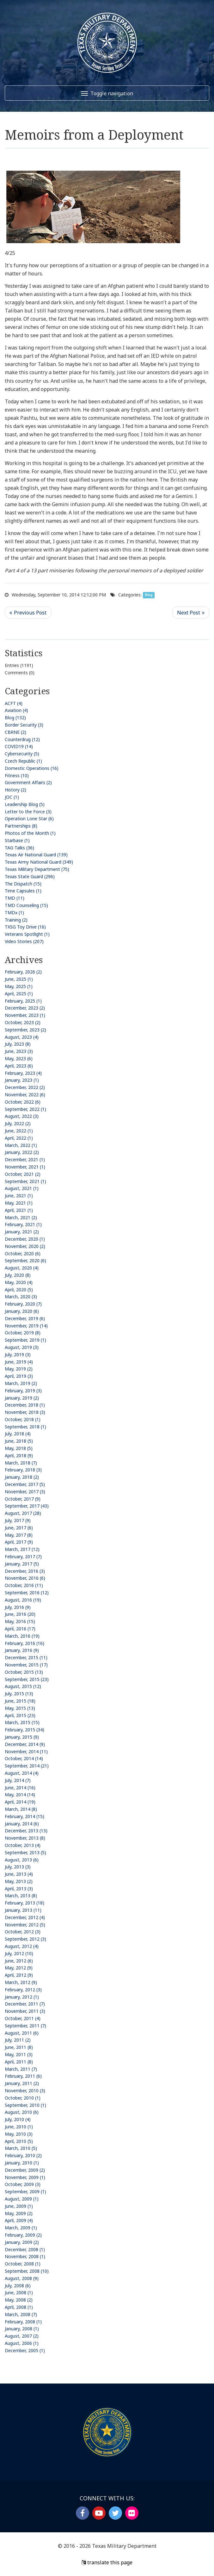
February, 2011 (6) (23, 2076)
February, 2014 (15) (24, 1816)
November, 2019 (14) (26, 1326)
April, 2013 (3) (19, 1889)
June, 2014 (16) (20, 1788)
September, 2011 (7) (25, 2026)
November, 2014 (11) (26, 1751)
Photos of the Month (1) (30, 833)
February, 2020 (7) (23, 1304)
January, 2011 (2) (22, 2083)
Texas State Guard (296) (30, 876)
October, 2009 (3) (22, 2184)
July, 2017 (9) (18, 1520)
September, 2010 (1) (25, 2105)
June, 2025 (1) (19, 979)
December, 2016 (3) (25, 1571)
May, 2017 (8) (19, 1535)
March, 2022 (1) (21, 1145)
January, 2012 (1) (22, 1997)
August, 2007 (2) (22, 2336)
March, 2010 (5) (21, 2148)
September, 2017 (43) (27, 1506)
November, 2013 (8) (25, 1838)
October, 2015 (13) (24, 1672)
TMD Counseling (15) (26, 905)
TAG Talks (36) (19, 848)
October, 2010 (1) (22, 2098)
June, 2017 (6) (19, 1528)
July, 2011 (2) (18, 2040)
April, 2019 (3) (19, 1376)
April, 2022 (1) (19, 1138)
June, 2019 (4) (19, 1362)
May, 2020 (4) (19, 1282)
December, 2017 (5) (25, 1484)
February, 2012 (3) (23, 1990)
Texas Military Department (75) (37, 869)
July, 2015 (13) (19, 1694)
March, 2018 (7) (21, 1463)
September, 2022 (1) (25, 1109)
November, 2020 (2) (25, 1246)
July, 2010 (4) (18, 2119)
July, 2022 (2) (18, 1123)
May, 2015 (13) (20, 1708)
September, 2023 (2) (25, 1030)
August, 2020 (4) (22, 1268)
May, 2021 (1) (19, 1203)
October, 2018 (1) (22, 1419)
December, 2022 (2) (25, 1087)
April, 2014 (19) (20, 1802)
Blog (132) (15, 718)
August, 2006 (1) (22, 2343)
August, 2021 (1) (22, 1188)
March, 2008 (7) (21, 2314)
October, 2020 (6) (22, 1253)
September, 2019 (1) (25, 1340)
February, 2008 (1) (23, 2322)
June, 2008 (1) (19, 2292)
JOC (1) (12, 797)
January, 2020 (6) (22, 1311)
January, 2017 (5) (22, 1564)
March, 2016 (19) (22, 1636)
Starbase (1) (17, 840)
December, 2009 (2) (25, 2170)
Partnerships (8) (21, 826)
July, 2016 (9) (18, 1607)
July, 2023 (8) (18, 1044)
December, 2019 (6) (25, 1318)
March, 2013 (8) (21, 1896)
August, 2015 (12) (23, 1686)
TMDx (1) (14, 913)
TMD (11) (14, 898)
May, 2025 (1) (19, 986)
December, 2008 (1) (25, 2249)
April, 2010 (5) (19, 2141)
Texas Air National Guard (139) (36, 855)
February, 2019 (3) (23, 1391)
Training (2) (16, 920)
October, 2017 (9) (22, 1499)
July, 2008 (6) (18, 2286)
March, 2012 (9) (21, 1982)
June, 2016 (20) (20, 1614)
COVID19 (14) (19, 746)
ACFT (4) (13, 703)
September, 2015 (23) (27, 1679)
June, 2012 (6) (19, 1961)
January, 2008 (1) (22, 2329)
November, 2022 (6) (25, 1095)
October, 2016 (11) (24, 1585)
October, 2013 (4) (22, 1845)
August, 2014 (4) (22, 1773)
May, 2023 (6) (19, 1058)
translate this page (107, 2562)
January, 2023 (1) (22, 1080)
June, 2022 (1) (19, 1131)
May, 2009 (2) (19, 2213)
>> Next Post (190, 613)
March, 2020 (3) (21, 1297)
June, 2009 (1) (19, 2206)
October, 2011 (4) (22, 2018)
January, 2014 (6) (22, 1824)
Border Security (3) (24, 725)
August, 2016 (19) (23, 1600)
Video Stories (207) (24, 941)
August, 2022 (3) (22, 1116)
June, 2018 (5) (19, 1441)
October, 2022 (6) (22, 1102)
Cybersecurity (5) (22, 754)
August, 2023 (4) (22, 1037)
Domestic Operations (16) (31, 768)
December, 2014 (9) (25, 1744)
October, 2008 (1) (22, 2264)
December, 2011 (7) (25, 2004)
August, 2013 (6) (22, 1860)
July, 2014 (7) (18, 1780)
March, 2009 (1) (21, 2228)
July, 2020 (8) (18, 1275)
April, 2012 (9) (19, 1975)
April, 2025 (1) (19, 994)
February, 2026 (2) (23, 972)
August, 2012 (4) (22, 1946)
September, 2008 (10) (27, 2271)
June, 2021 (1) (19, 1196)
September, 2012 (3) (25, 1939)
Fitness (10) (17, 775)
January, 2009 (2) (22, 2242)
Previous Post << (28, 613)
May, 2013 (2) (19, 1881)
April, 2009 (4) (19, 2220)
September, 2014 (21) (27, 1766)
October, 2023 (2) (22, 1022)
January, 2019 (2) (22, 1398)
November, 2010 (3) (25, 2091)
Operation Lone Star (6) (29, 819)
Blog (148, 595)
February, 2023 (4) (23, 1073)
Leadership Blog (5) (25, 804)
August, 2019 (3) (22, 1347)
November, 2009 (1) (25, 2177)
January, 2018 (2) (22, 1477)
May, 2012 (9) (19, 1968)
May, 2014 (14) (20, 1795)
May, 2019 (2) (19, 1369)
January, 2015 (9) (22, 1737)
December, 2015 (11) (26, 1657)
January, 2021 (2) (22, 1232)
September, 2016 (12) (27, 1593)
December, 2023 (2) (25, 1008)
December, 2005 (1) (25, 2350)
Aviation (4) (16, 710)
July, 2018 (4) (18, 1434)
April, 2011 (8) (19, 2062)
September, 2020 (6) (25, 1260)
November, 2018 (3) (25, 1412)
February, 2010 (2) (23, 2155)
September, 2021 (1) (25, 1181)
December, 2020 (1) (25, 1239)
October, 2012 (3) (22, 1932)
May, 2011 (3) (19, 2054)
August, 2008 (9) (22, 2278)
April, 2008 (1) (19, 2307)
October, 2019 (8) (22, 1333)
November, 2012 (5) (25, 1925)
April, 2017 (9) (19, 1542)
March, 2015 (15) (22, 1722)
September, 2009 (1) (25, 2192)
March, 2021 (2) (21, 1217)
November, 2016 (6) (25, 1578)
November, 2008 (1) (25, 2256)
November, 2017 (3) (25, 1492)
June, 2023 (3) (19, 1051)
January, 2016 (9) (22, 1650)
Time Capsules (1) (23, 891)
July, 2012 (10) (19, 1953)
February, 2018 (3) (23, 1470)
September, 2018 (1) (25, 1427)
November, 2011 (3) (25, 2011)
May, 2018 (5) (19, 1448)
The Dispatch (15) (23, 884)
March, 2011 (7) (21, 2069)
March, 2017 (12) (22, 1549)
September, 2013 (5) (25, 1852)
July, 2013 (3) (18, 1867)
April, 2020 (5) (19, 1290)
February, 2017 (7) (23, 1556)
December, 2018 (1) (25, 1405)
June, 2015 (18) (20, 1701)
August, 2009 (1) (22, 2199)
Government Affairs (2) (28, 782)
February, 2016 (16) (24, 1643)
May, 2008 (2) (19, 2300)
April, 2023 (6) (19, 1066)
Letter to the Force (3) (28, 812)
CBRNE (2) (15, 732)
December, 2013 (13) (26, 1831)
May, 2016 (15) (20, 1621)
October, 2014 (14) (24, 1758)
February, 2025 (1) (23, 1001)
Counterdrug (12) (22, 739)
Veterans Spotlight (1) (27, 934)
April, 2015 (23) (20, 1715)
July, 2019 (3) (18, 1354)
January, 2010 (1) (22, 2163)
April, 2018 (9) (19, 1455)
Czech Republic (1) (23, 761)
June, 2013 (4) (19, 1874)
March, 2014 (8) (21, 1809)
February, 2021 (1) (23, 1224)
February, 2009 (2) (23, 2235)
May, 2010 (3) (19, 2134)
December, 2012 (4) (25, 1917)
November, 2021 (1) (25, 1167)
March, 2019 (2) (21, 1383)
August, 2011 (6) (22, 2033)
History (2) (15, 790)
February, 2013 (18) (24, 1903)
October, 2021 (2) (22, 1174)
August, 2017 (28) (23, 1513)
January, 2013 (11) (23, 1910)
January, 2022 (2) (22, 1152)
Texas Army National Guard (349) (39, 862)
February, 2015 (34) (24, 1730)
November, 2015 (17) (26, 1665)
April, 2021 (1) (19, 1210)
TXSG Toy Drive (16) (25, 927)
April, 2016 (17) (20, 1629)
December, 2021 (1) (25, 1159)
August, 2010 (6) (22, 2112)
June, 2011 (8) (19, 2047)
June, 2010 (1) (19, 2127)
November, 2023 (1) (25, 1015)
